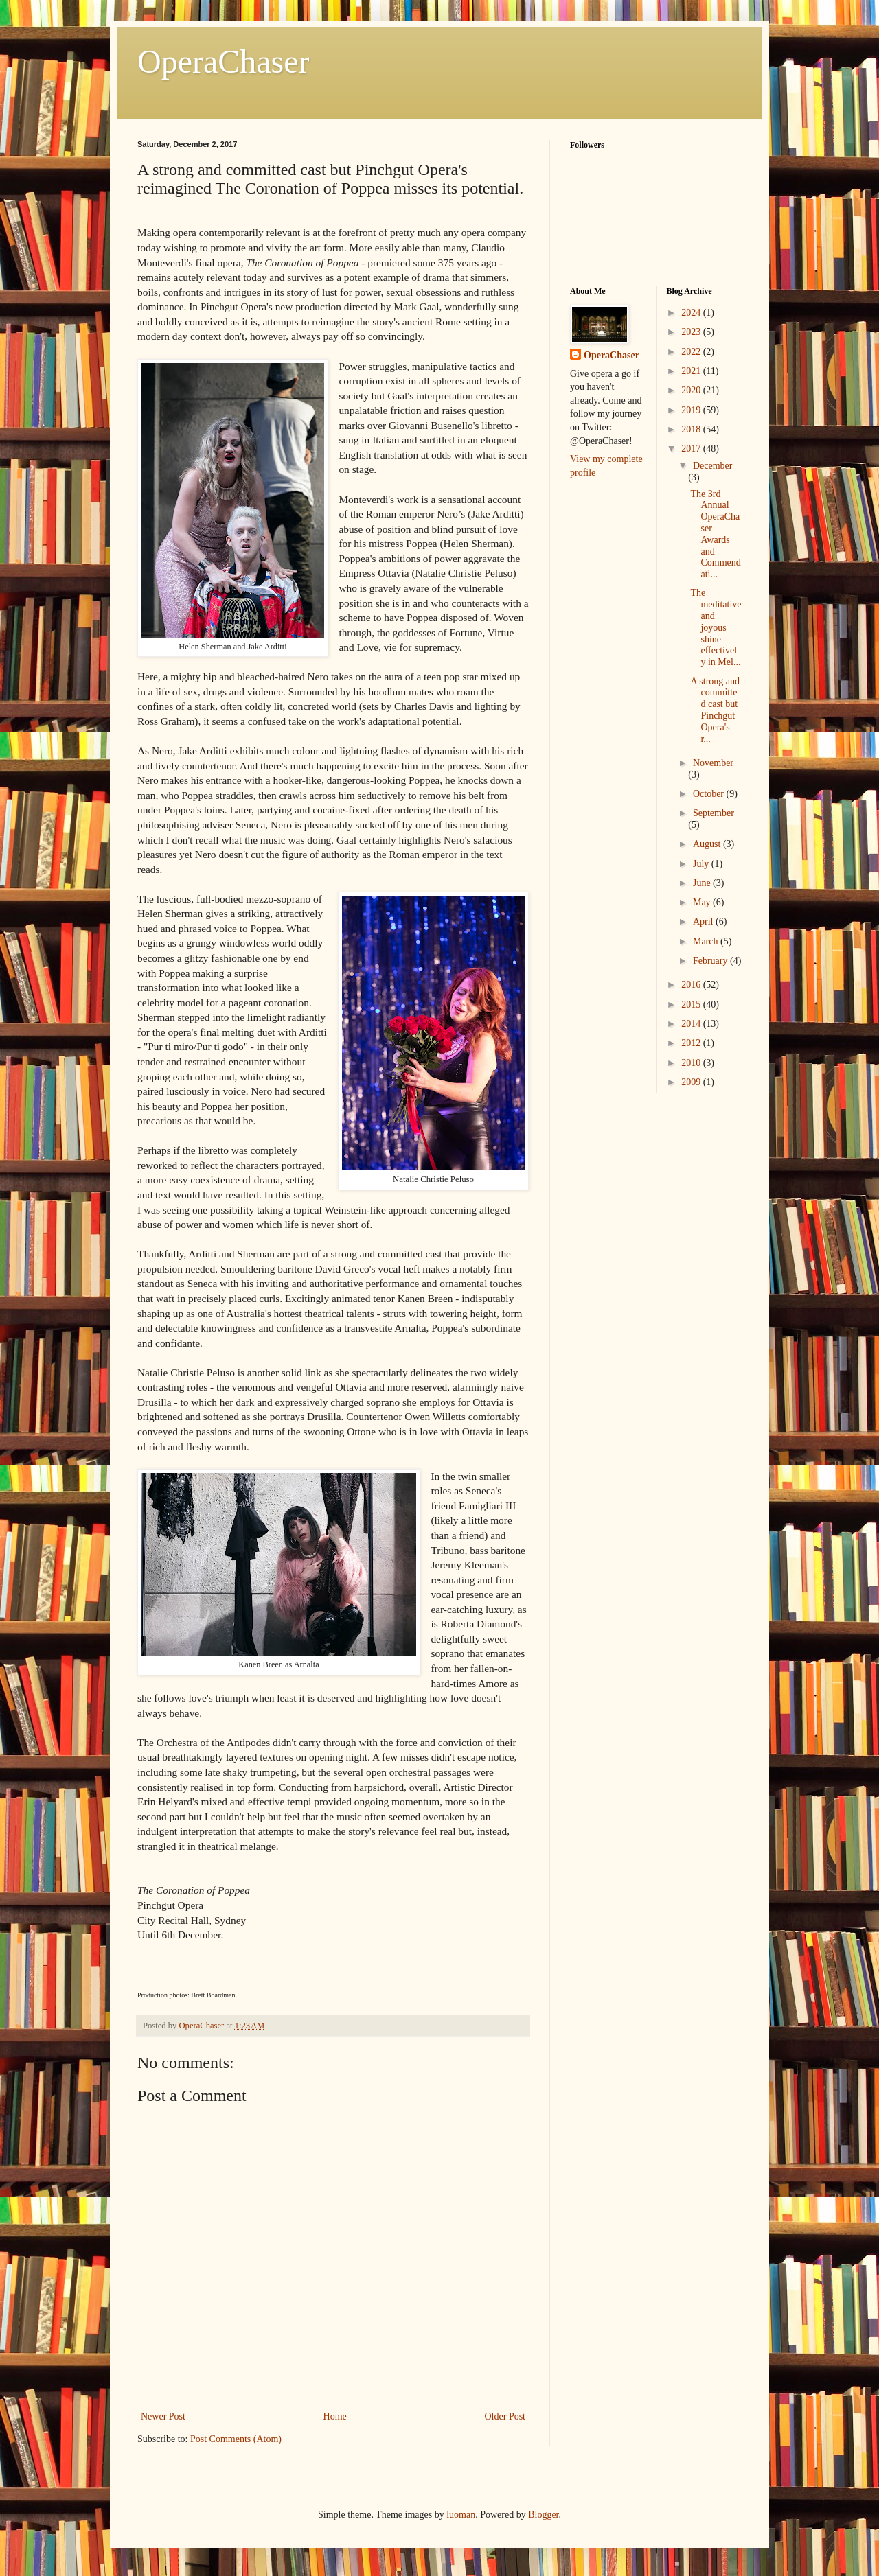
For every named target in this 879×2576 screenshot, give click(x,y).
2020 (692, 390)
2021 (692, 371)
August (708, 844)
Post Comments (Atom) (236, 2439)
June (703, 883)
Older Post (505, 2416)
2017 (692, 448)
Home (335, 2416)
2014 (692, 1024)
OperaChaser (223, 61)
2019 (692, 410)
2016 (692, 984)
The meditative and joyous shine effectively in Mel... (715, 627)
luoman (460, 2514)
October (710, 794)
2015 (692, 1004)
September (713, 813)
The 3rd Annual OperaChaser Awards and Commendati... (715, 534)
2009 (692, 1082)
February (711, 960)
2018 (692, 429)
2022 (692, 352)
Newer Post (163, 2416)
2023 (692, 332)
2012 (692, 1043)
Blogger (543, 2514)
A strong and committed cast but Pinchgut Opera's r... (715, 710)
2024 (692, 313)
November (713, 763)
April (704, 921)
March (706, 941)
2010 (692, 1063)
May (703, 902)
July (702, 864)
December (713, 466)
